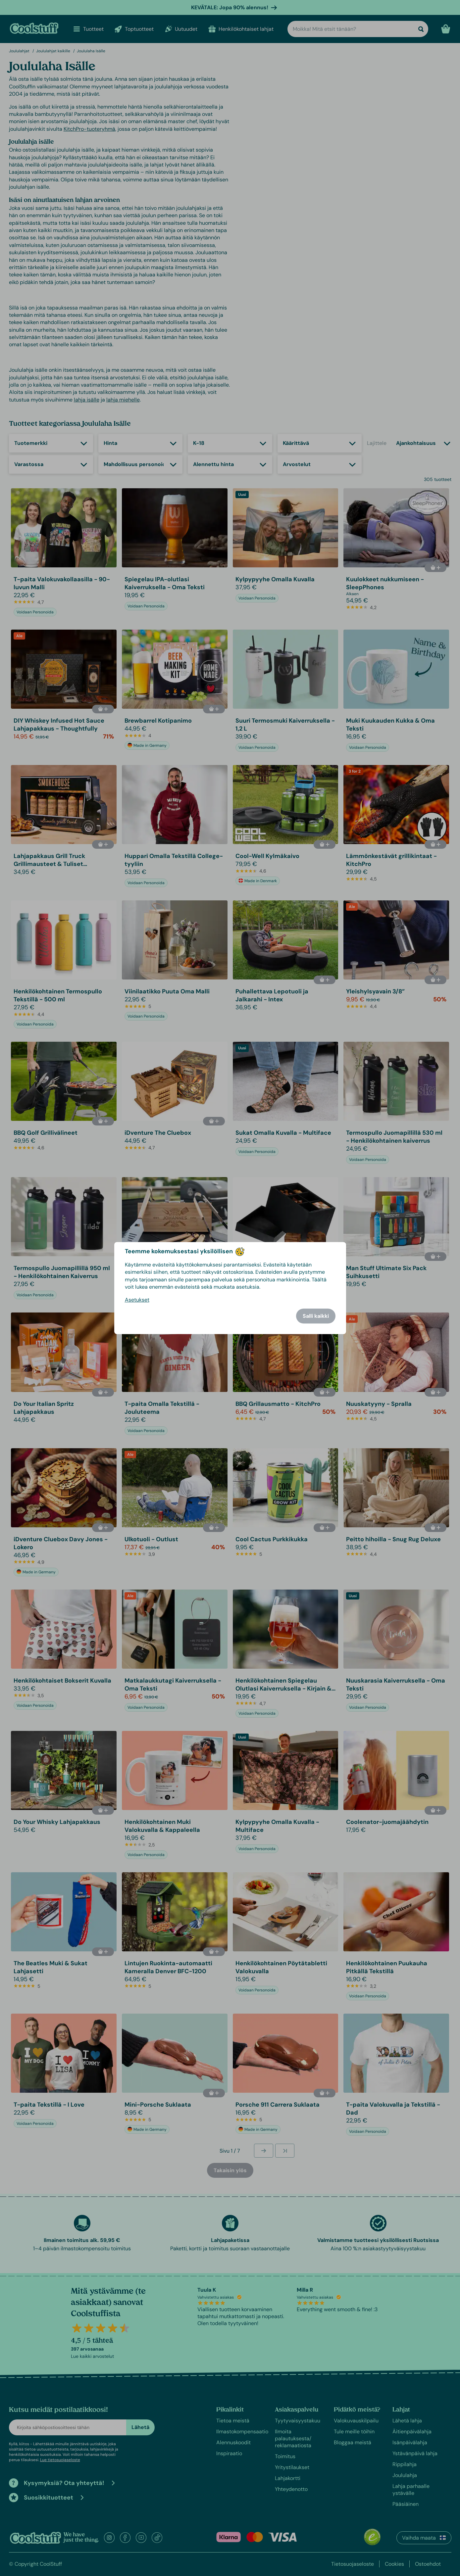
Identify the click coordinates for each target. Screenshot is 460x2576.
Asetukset (137, 1299)
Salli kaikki (316, 1315)
